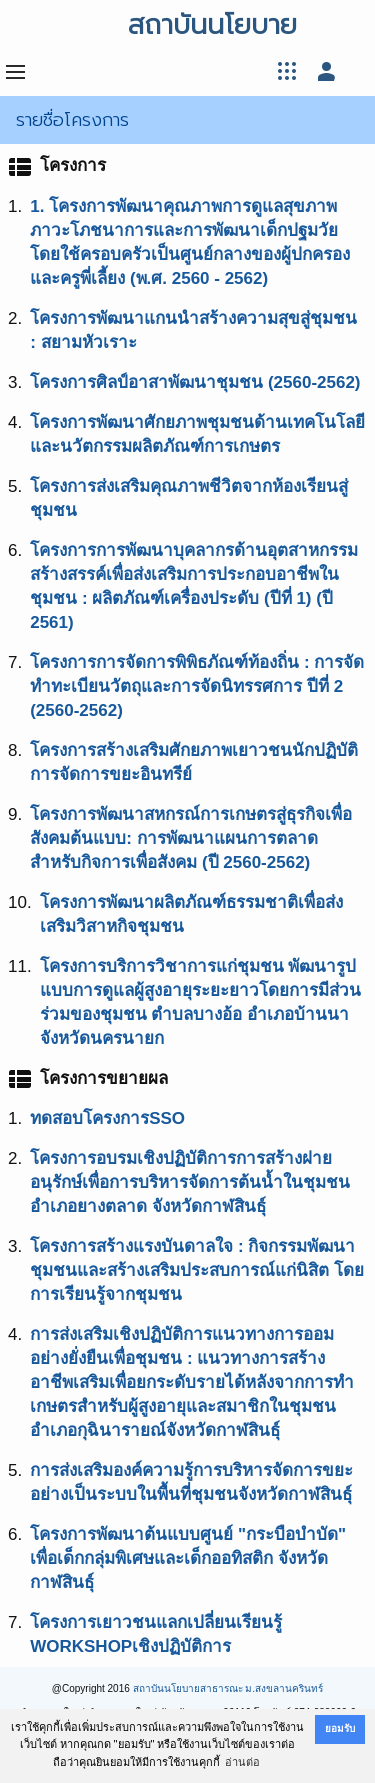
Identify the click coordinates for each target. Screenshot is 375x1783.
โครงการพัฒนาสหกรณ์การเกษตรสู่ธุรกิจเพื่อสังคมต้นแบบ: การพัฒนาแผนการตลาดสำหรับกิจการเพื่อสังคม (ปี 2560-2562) (191, 838)
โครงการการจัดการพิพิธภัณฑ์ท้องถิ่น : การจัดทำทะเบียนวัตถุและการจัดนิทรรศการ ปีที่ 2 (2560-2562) (197, 686)
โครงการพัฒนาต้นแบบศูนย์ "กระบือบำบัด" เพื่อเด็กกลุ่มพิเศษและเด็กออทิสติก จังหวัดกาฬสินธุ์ (188, 1558)
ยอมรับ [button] (340, 1728)
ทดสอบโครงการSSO (107, 1118)
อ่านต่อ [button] (242, 1762)
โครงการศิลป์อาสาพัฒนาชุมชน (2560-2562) (195, 382)
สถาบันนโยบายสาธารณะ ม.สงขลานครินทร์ (228, 1688)
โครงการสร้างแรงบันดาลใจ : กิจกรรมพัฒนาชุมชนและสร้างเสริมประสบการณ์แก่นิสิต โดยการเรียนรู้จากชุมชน (197, 1270)
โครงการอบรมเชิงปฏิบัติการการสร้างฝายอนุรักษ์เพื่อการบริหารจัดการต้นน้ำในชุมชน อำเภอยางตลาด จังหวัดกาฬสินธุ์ (190, 1182)
